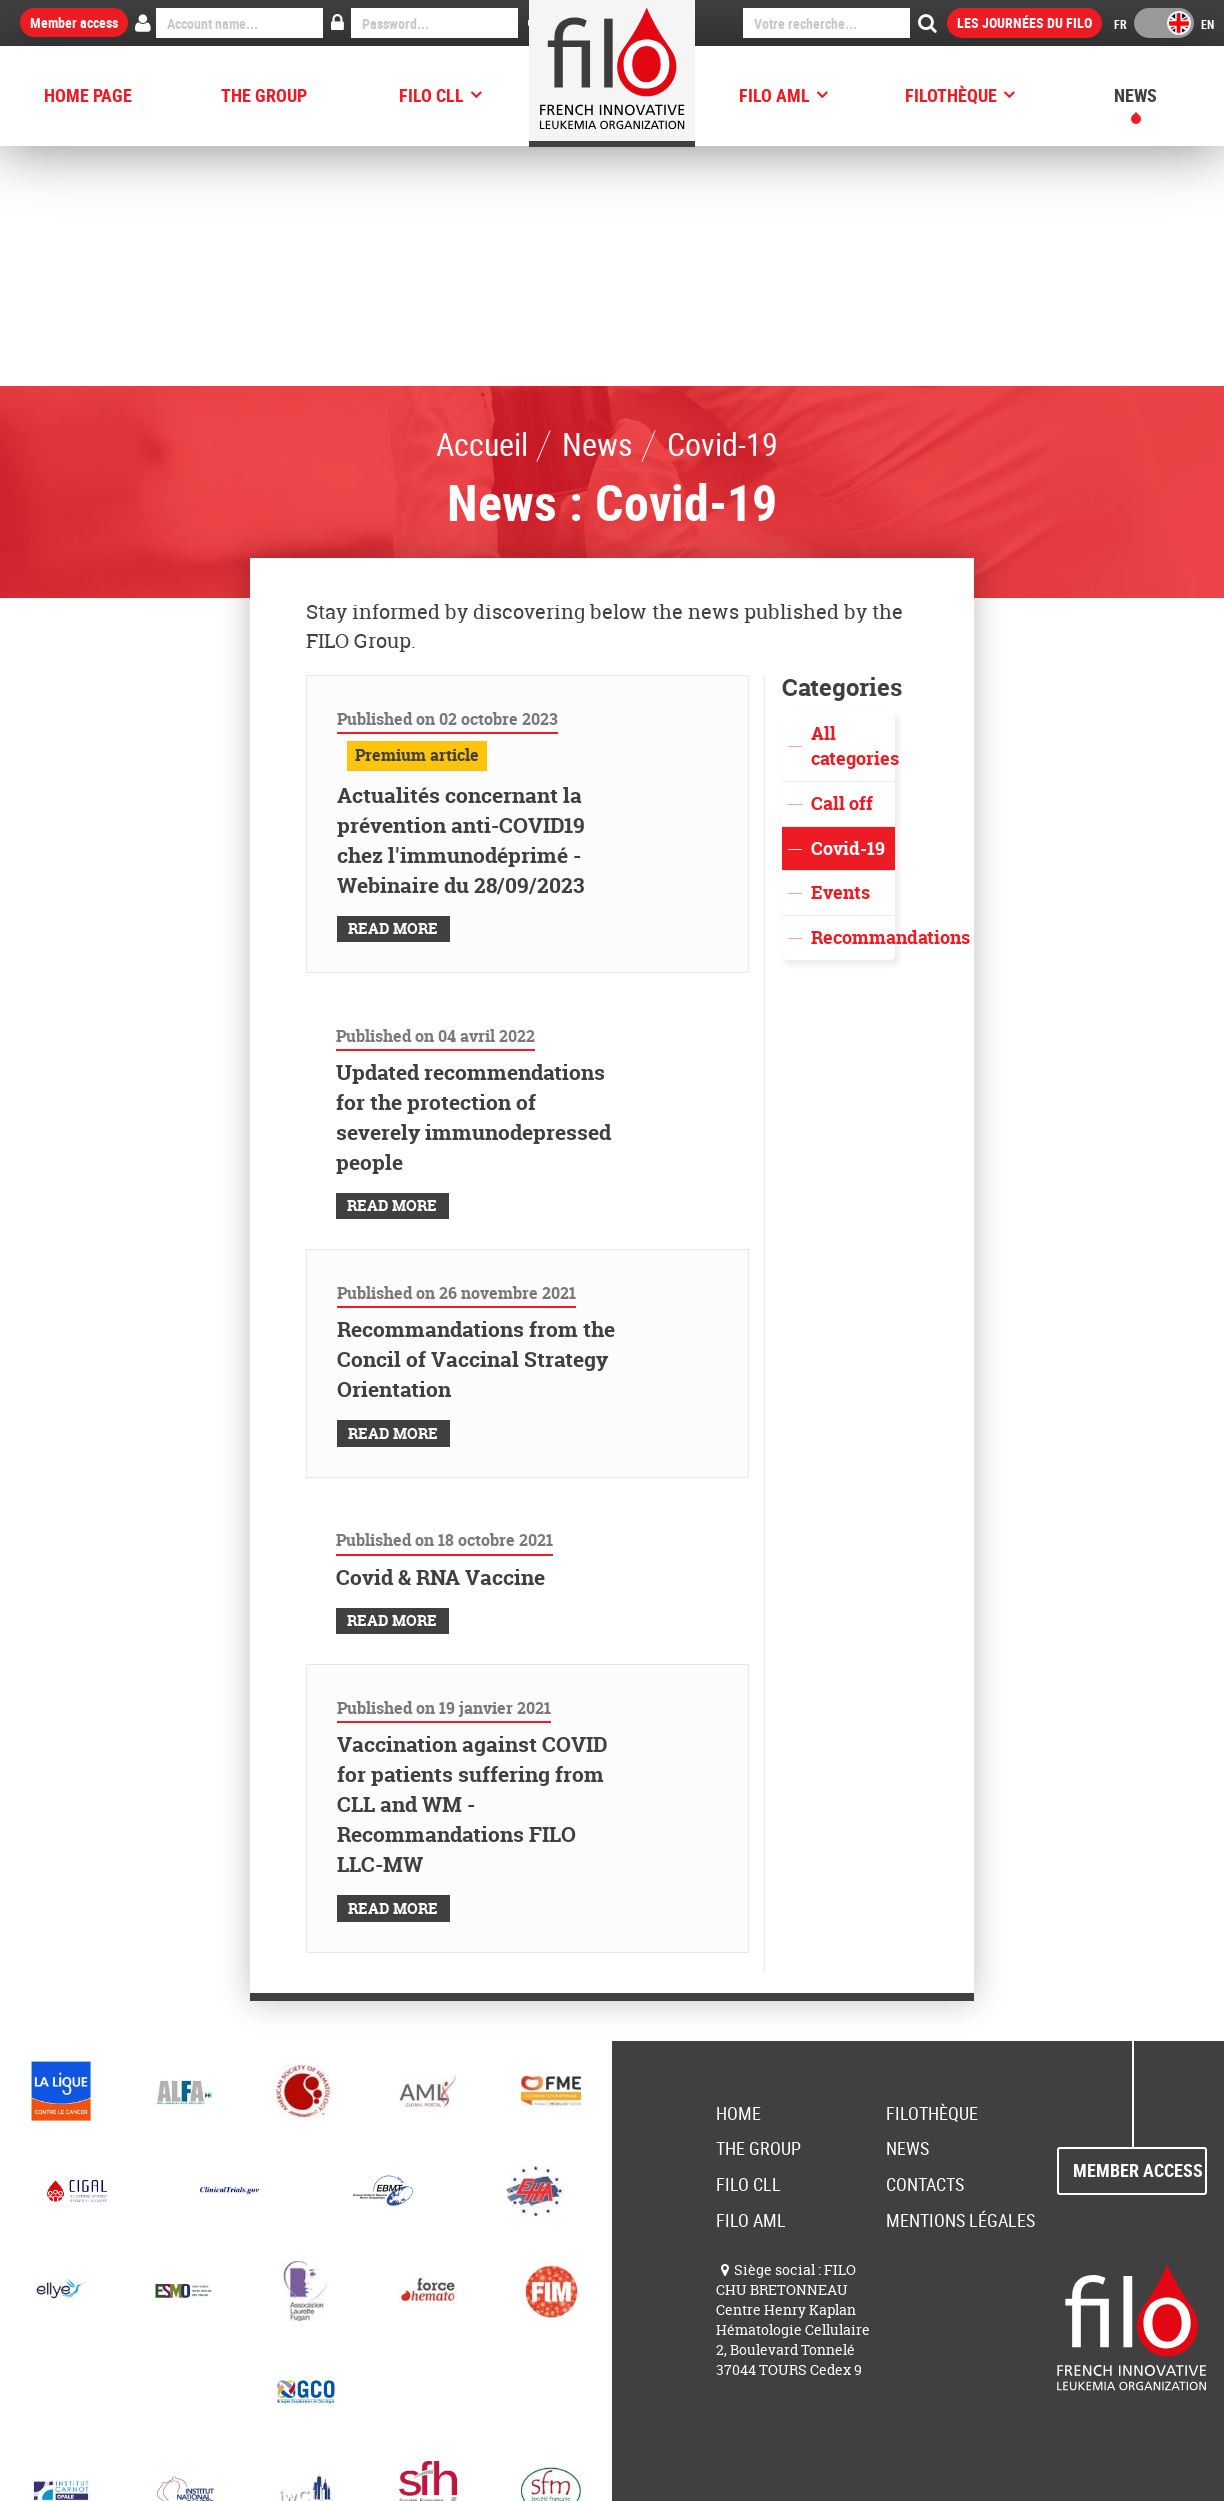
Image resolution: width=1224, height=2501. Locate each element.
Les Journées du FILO (1024, 22)
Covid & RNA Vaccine (440, 1337)
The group (264, 95)
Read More (393, 688)
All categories (853, 506)
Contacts (925, 1944)
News (1135, 95)
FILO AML (774, 95)
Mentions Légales (960, 1980)
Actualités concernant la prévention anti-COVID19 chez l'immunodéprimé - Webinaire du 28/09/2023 (461, 600)
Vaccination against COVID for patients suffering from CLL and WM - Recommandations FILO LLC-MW (472, 1564)
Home (738, 1873)
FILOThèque (951, 95)
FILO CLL (431, 95)
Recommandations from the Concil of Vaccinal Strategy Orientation (476, 1119)
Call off (842, 563)
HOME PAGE (88, 95)
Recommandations (853, 697)
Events (840, 652)
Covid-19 (848, 608)
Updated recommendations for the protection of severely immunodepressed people (473, 877)
